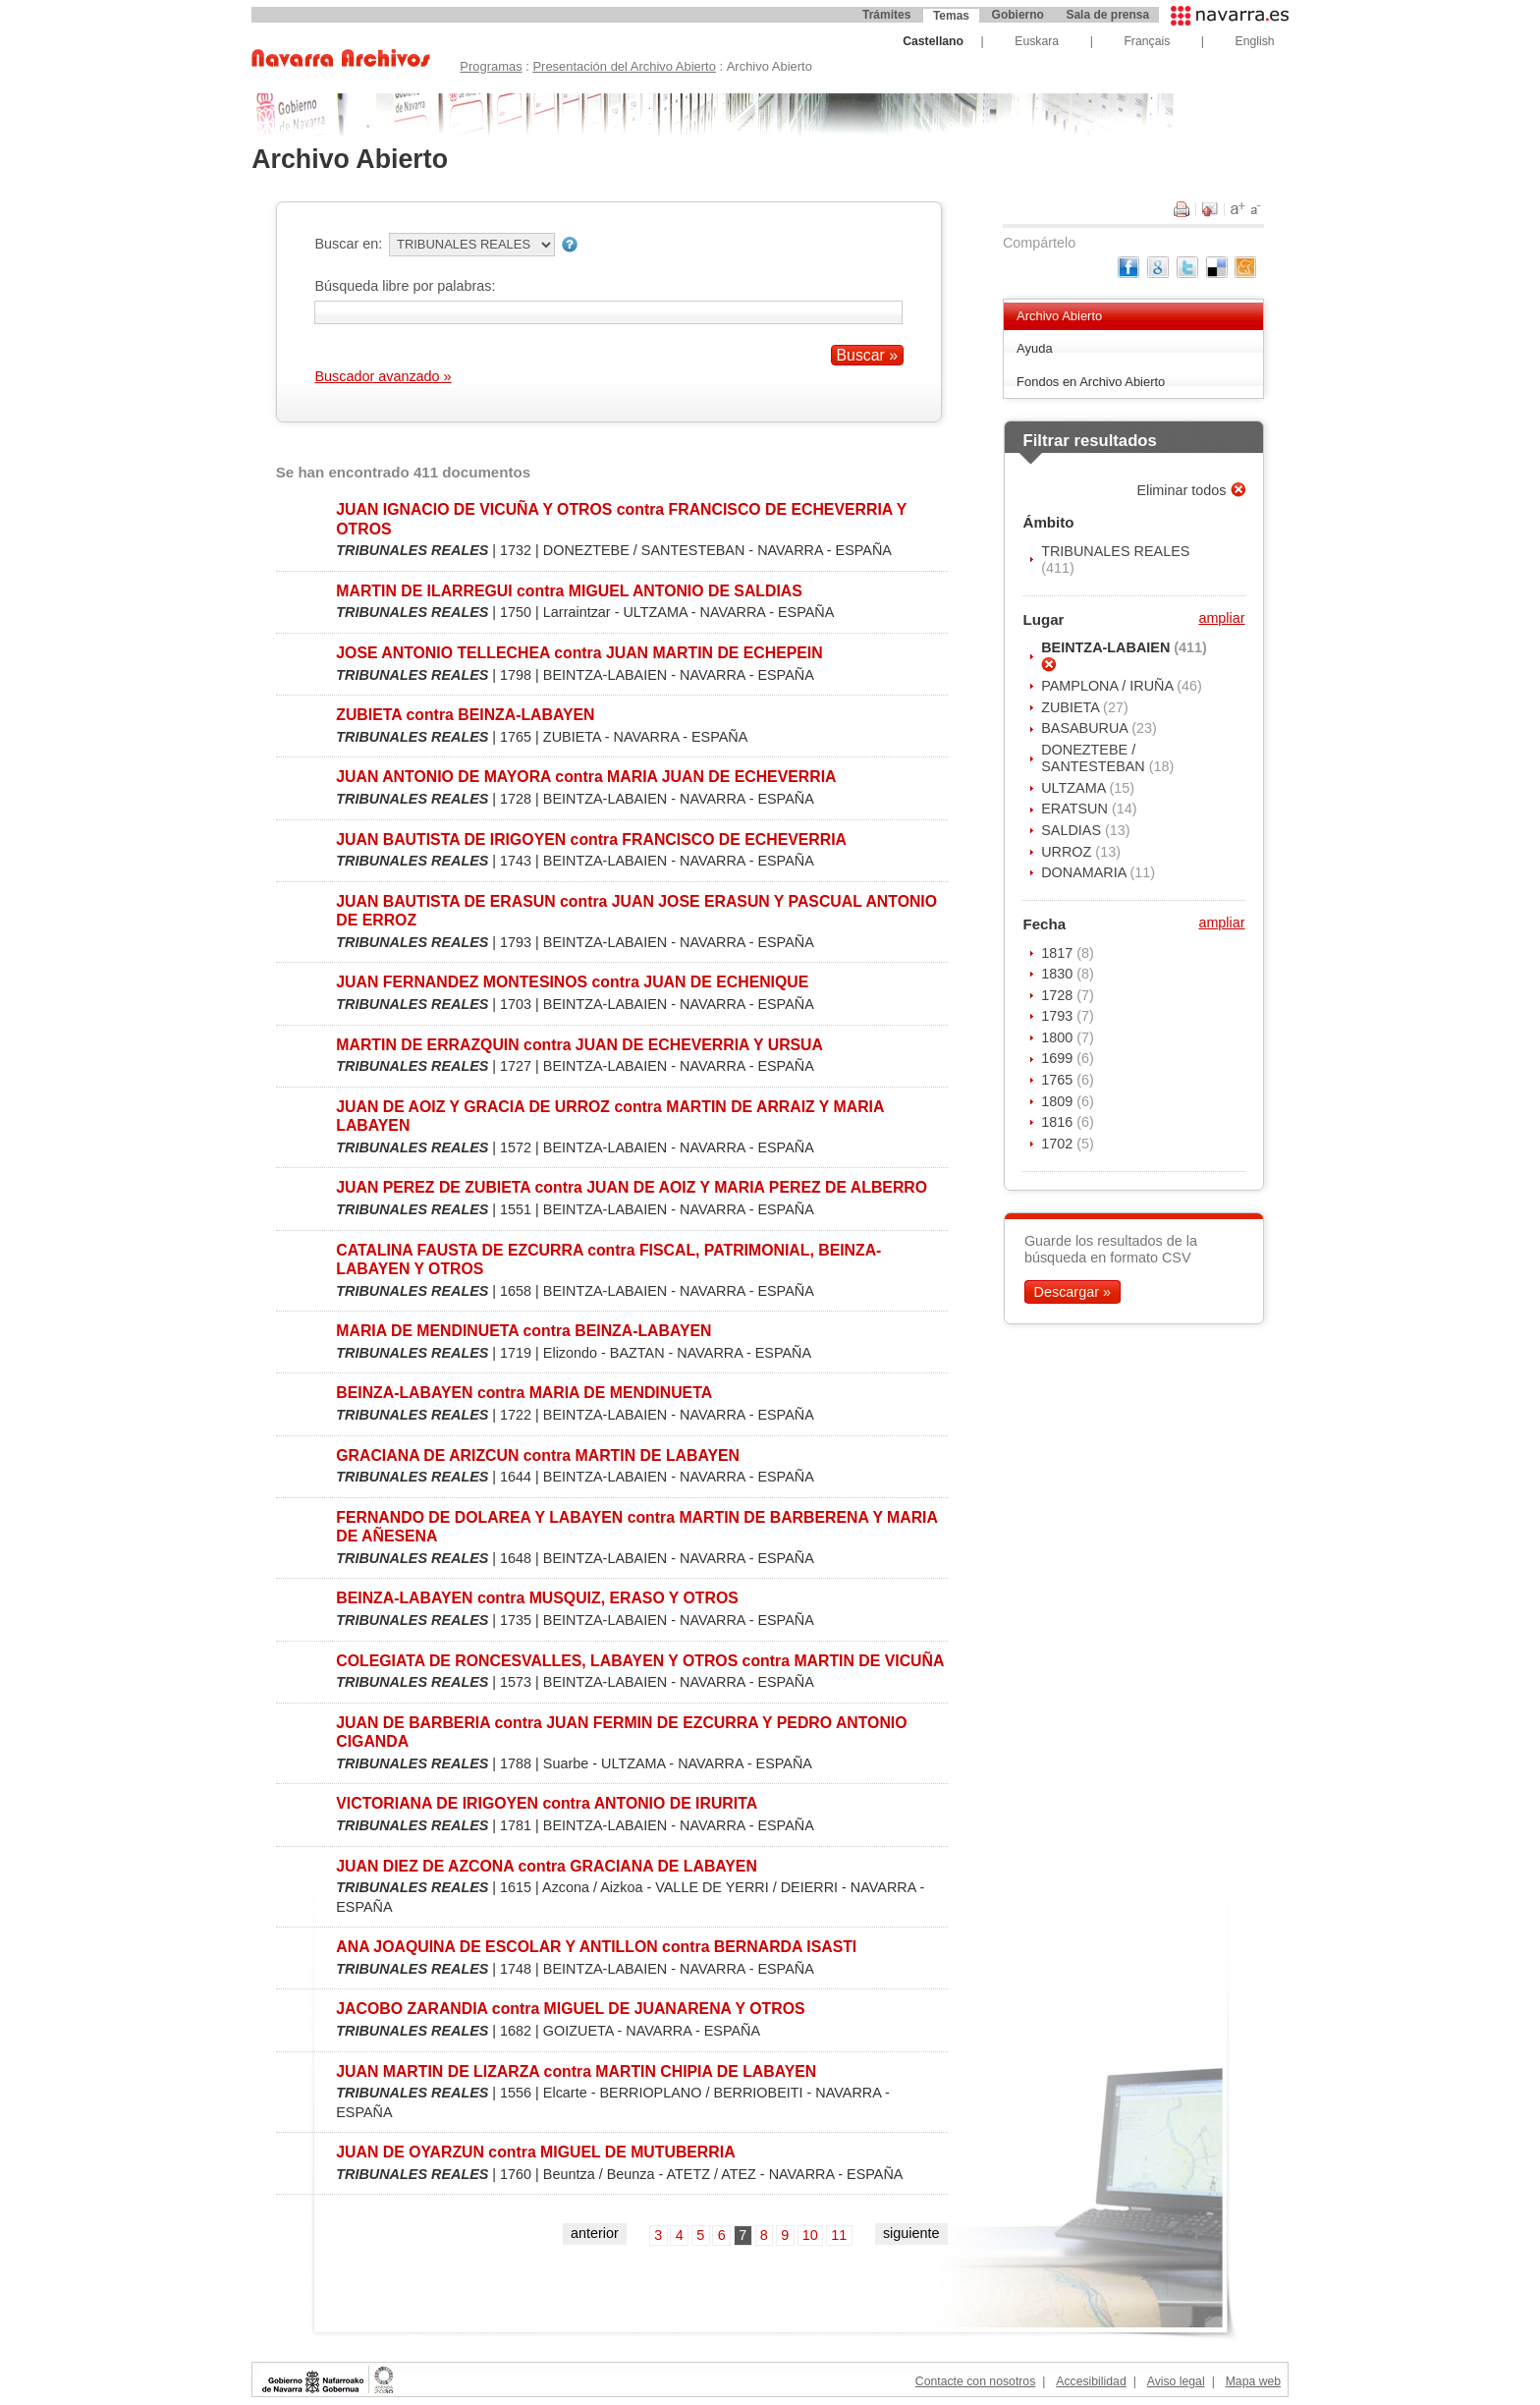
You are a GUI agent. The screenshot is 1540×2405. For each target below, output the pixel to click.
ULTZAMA (1075, 788)
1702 (1058, 1143)
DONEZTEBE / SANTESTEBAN (1095, 758)
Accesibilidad (1091, 2381)
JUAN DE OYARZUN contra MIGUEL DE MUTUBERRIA (535, 2152)
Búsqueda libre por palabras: (404, 286)
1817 (1058, 953)
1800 (1058, 1037)
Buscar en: (348, 244)
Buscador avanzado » (382, 376)
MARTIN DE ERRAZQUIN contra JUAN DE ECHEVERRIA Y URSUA (579, 1044)
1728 (1058, 995)
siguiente (911, 2233)
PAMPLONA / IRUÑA (1109, 686)
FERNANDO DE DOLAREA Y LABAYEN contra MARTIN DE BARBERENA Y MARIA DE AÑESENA (636, 1526)
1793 (1058, 1016)
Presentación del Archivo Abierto (624, 66)
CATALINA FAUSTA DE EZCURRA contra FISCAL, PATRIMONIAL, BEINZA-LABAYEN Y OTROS (608, 1259)
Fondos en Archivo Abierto (1091, 381)
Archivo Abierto (1059, 315)
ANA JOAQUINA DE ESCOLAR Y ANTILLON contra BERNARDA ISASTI (596, 1946)
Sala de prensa (1107, 15)
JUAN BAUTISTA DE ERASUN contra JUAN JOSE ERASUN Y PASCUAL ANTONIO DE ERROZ (636, 910)
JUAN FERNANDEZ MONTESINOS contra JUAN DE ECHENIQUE (572, 982)
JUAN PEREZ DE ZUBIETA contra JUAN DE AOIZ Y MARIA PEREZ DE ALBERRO (631, 1187)
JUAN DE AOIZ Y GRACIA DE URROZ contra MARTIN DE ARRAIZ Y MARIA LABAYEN (610, 1116)
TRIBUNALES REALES (1115, 551)
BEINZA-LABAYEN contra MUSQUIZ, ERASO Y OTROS (537, 1598)
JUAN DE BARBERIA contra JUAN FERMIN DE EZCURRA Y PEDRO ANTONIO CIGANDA (621, 1732)
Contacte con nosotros (975, 2381)
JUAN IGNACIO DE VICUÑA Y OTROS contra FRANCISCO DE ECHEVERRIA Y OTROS (621, 518)
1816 (1058, 1122)
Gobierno (1018, 15)
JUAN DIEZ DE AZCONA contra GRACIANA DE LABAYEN (546, 1866)
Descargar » (1072, 1292)
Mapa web (1253, 2381)
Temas (951, 16)
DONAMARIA (1085, 872)
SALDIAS (1073, 830)
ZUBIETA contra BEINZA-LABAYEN (465, 714)
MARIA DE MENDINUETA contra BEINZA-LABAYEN (523, 1330)
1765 (1058, 1080)
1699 (1058, 1058)
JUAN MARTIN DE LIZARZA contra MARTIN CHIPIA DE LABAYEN (576, 2071)
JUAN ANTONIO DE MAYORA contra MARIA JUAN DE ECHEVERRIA (586, 776)
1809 (1058, 1101)
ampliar (1221, 618)
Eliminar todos (1183, 490)
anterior (595, 2233)
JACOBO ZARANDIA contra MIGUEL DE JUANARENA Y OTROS (570, 2008)
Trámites (886, 15)
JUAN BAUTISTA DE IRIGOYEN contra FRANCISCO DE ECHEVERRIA (591, 839)
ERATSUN (1076, 808)
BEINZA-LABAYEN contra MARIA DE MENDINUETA (524, 1392)
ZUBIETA (1072, 707)
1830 (1058, 973)
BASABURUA (1086, 728)
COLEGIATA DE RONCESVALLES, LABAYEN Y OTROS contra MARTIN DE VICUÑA (640, 1660)
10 (810, 2235)
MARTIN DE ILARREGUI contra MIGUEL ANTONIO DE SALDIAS (569, 591)
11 (839, 2235)
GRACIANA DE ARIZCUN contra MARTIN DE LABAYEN (538, 1455)
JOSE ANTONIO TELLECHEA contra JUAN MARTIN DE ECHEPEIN (579, 652)
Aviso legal (1176, 2381)
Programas (491, 66)
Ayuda (1035, 348)
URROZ (1068, 852)
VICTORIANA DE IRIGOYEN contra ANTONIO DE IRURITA (546, 1803)
